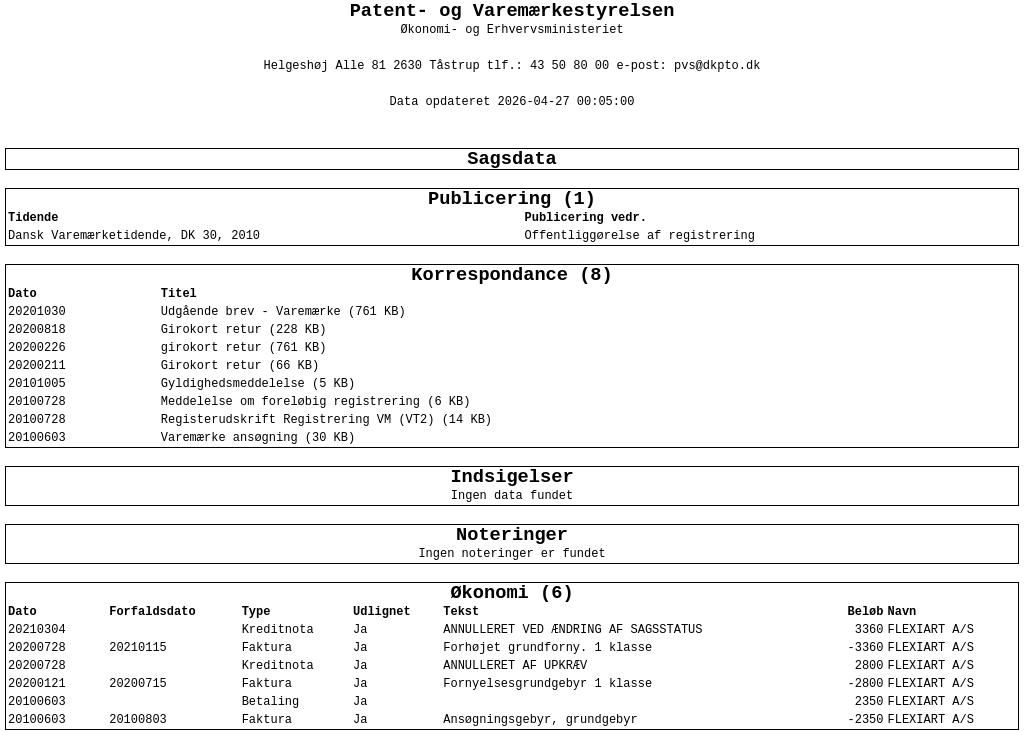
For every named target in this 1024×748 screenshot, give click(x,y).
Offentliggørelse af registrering (639, 236)
